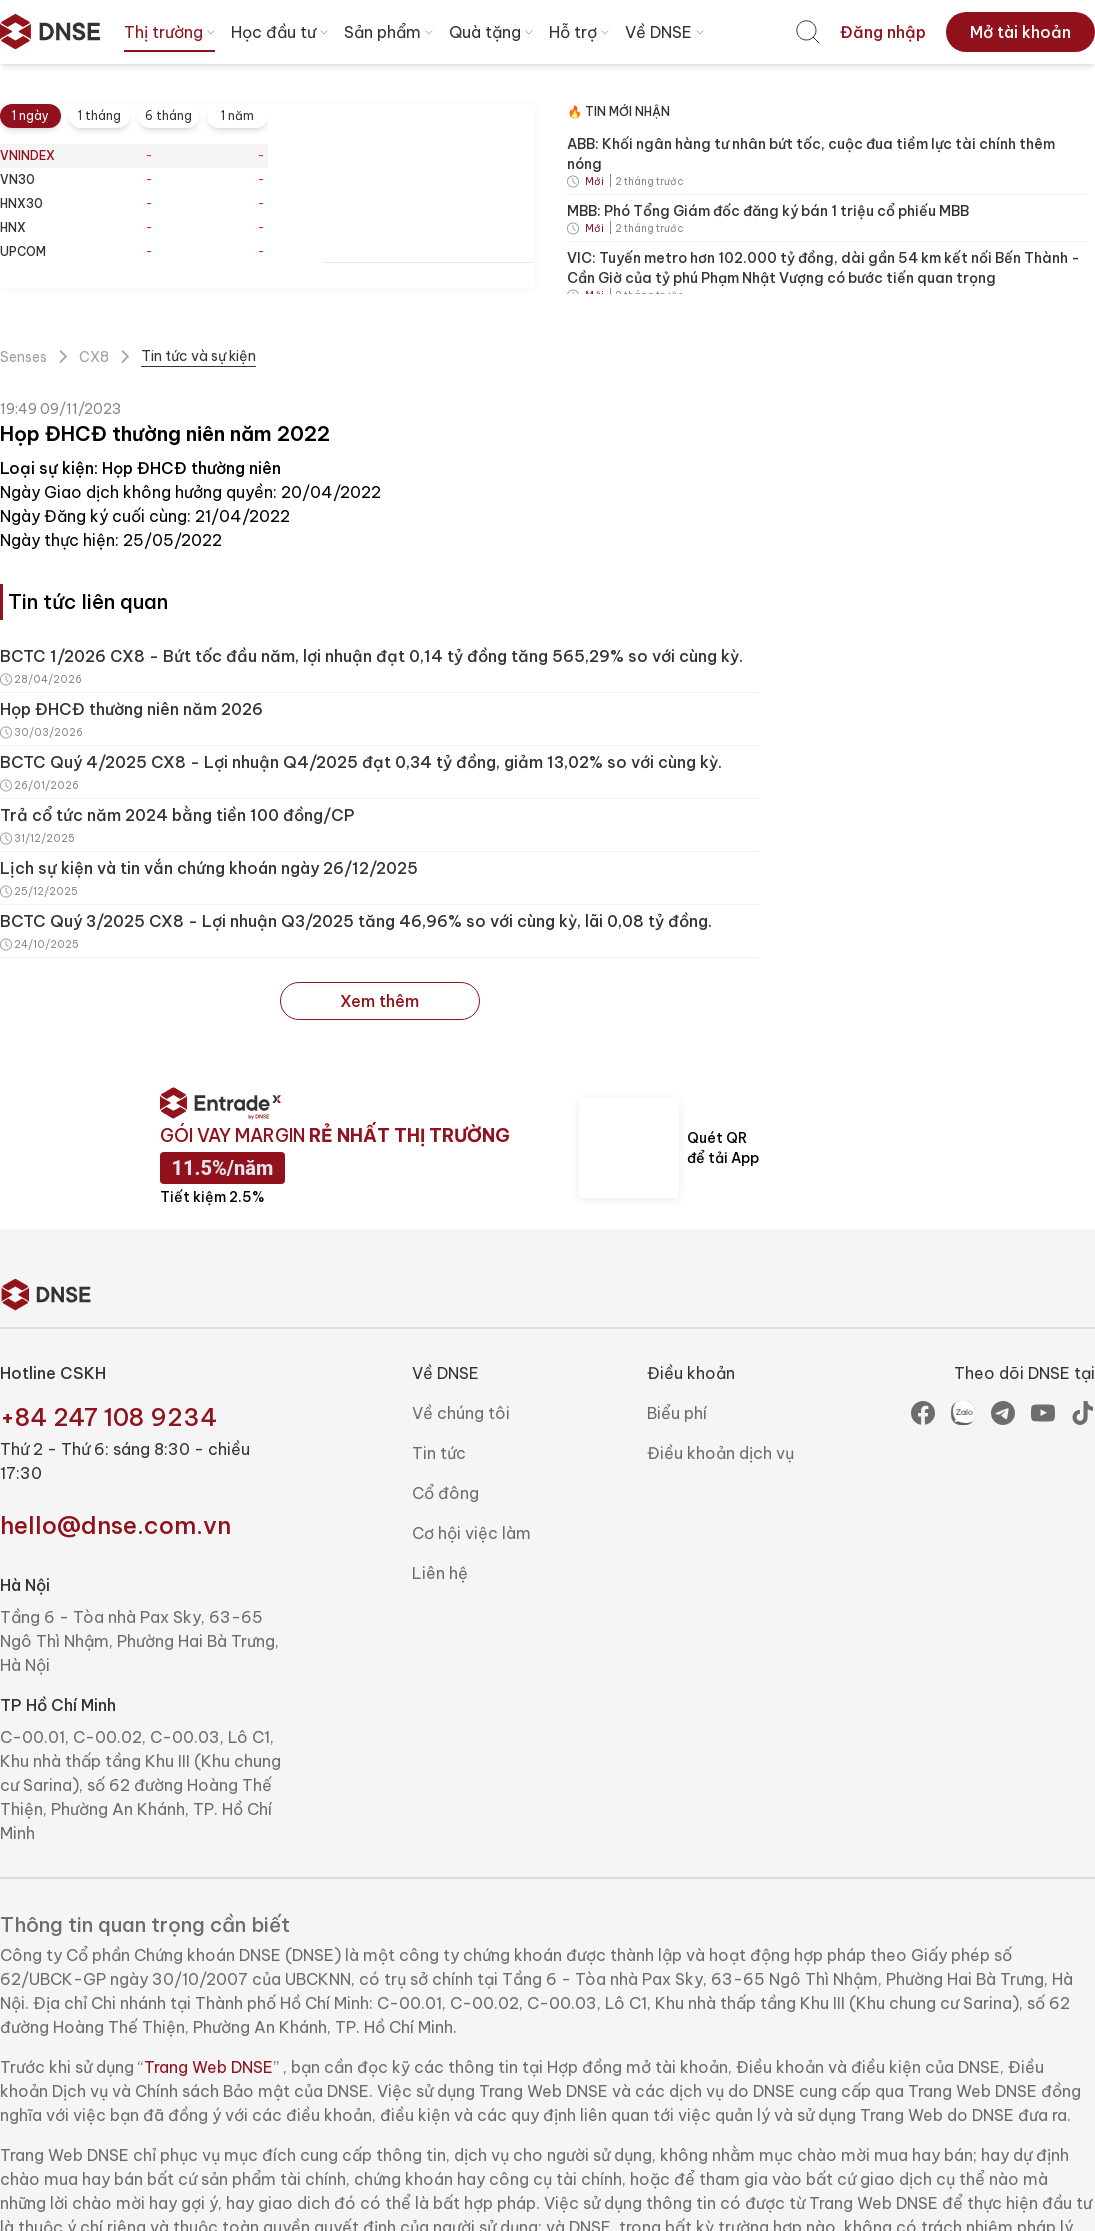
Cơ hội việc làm (471, 1533)
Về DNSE (666, 32)
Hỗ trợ (581, 32)
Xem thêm (379, 1001)
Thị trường (171, 32)
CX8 (94, 357)
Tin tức (439, 1453)
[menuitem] (808, 32)
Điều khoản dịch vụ (720, 1453)
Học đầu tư (281, 32)
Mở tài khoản (1020, 32)
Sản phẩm (390, 32)
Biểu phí (677, 1413)
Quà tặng (493, 32)
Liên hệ (440, 1573)
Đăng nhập (883, 32)
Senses (23, 357)
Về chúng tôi (461, 1413)
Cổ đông (445, 1493)
